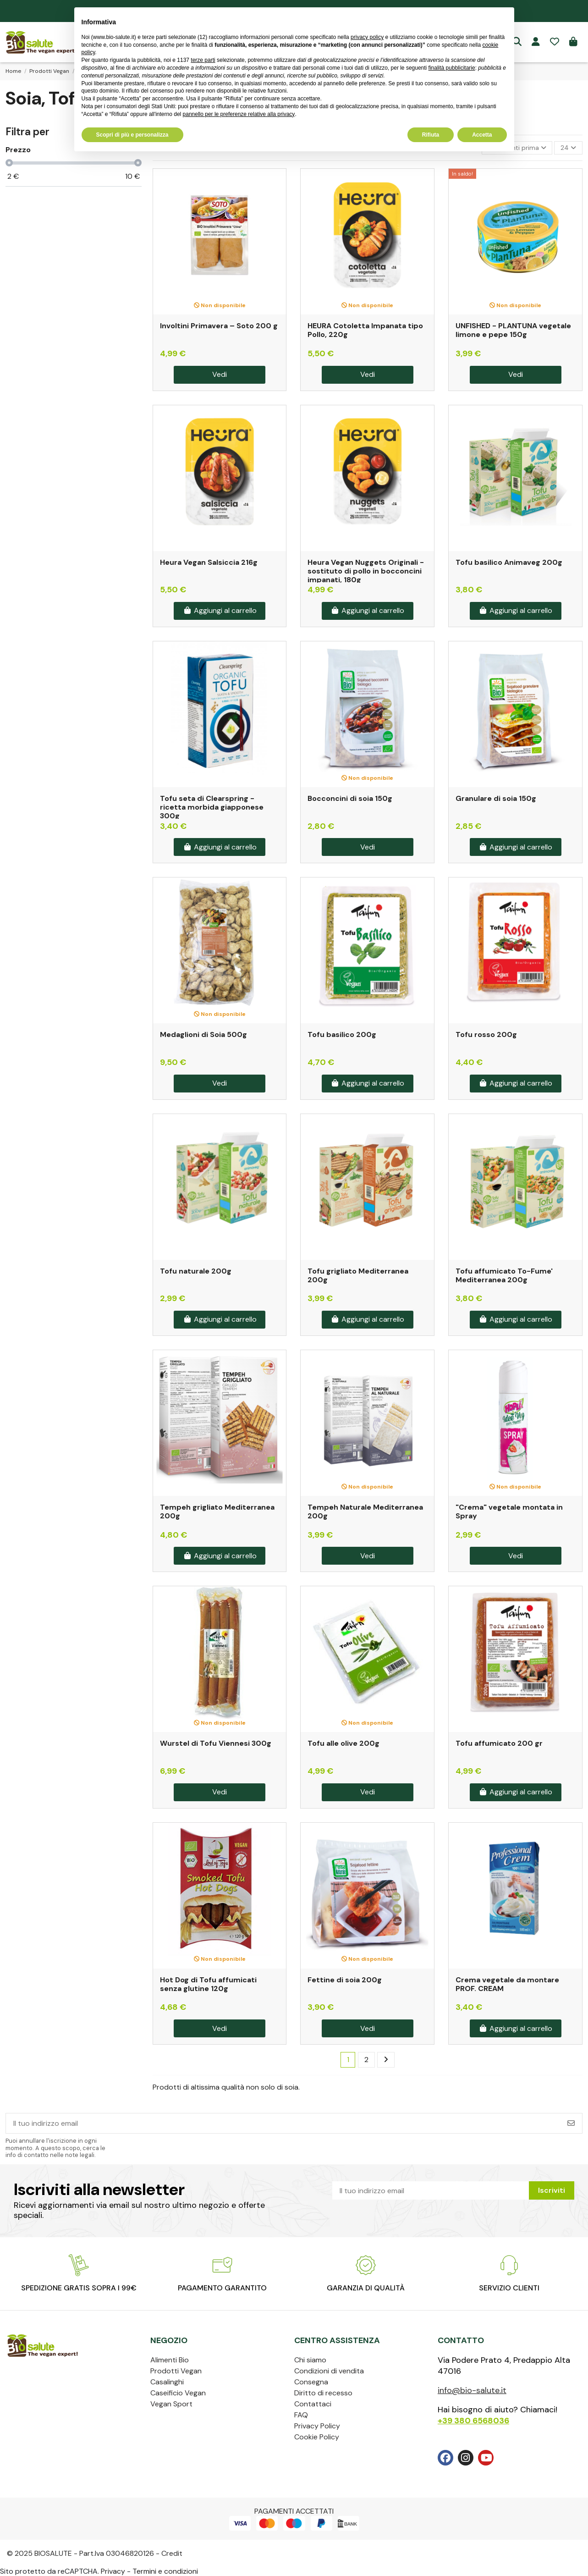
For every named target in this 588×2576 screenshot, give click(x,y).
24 (568, 147)
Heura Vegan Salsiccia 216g (209, 562)
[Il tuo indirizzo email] (283, 2123)
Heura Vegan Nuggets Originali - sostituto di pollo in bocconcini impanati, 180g (366, 571)
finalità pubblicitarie (452, 68)
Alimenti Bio (169, 2360)
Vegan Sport (171, 2404)
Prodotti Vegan (176, 2371)
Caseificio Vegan (178, 2393)
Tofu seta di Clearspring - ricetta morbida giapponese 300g (212, 807)
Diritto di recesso (323, 2393)
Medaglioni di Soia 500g (203, 1034)
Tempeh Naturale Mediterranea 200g (365, 1511)
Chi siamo (310, 2360)
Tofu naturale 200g (195, 1271)
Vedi (219, 374)
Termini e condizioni (165, 2571)
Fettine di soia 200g (345, 1980)
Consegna (311, 2382)
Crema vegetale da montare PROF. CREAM (507, 1984)
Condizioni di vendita (329, 2371)
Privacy (113, 2571)
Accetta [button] (482, 135)
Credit (171, 2553)
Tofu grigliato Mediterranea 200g (358, 1275)
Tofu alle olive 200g (343, 1743)
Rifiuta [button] (430, 135)
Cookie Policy (316, 2437)
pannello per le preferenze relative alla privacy (239, 114)
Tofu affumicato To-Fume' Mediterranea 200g (504, 1275)
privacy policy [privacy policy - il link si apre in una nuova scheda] (367, 37)
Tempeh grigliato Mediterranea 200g (217, 1511)
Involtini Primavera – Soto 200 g (219, 326)
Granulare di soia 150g (496, 798)
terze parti (203, 60)
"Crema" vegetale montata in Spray (509, 1511)
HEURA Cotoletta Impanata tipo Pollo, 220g (365, 330)
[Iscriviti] (571, 2123)
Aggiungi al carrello (220, 610)
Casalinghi (167, 2382)
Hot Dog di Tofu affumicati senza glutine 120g (208, 1984)
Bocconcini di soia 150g (350, 798)
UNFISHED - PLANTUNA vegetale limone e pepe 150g (513, 330)
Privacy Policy (317, 2426)
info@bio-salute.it (472, 2390)
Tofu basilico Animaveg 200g (509, 562)
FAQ (301, 2415)
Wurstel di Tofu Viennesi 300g (215, 1743)
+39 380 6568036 (473, 2420)
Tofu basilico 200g (342, 1034)
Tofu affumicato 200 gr (499, 1743)
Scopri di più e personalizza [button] (132, 135)
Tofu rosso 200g (486, 1034)
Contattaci (312, 2404)
